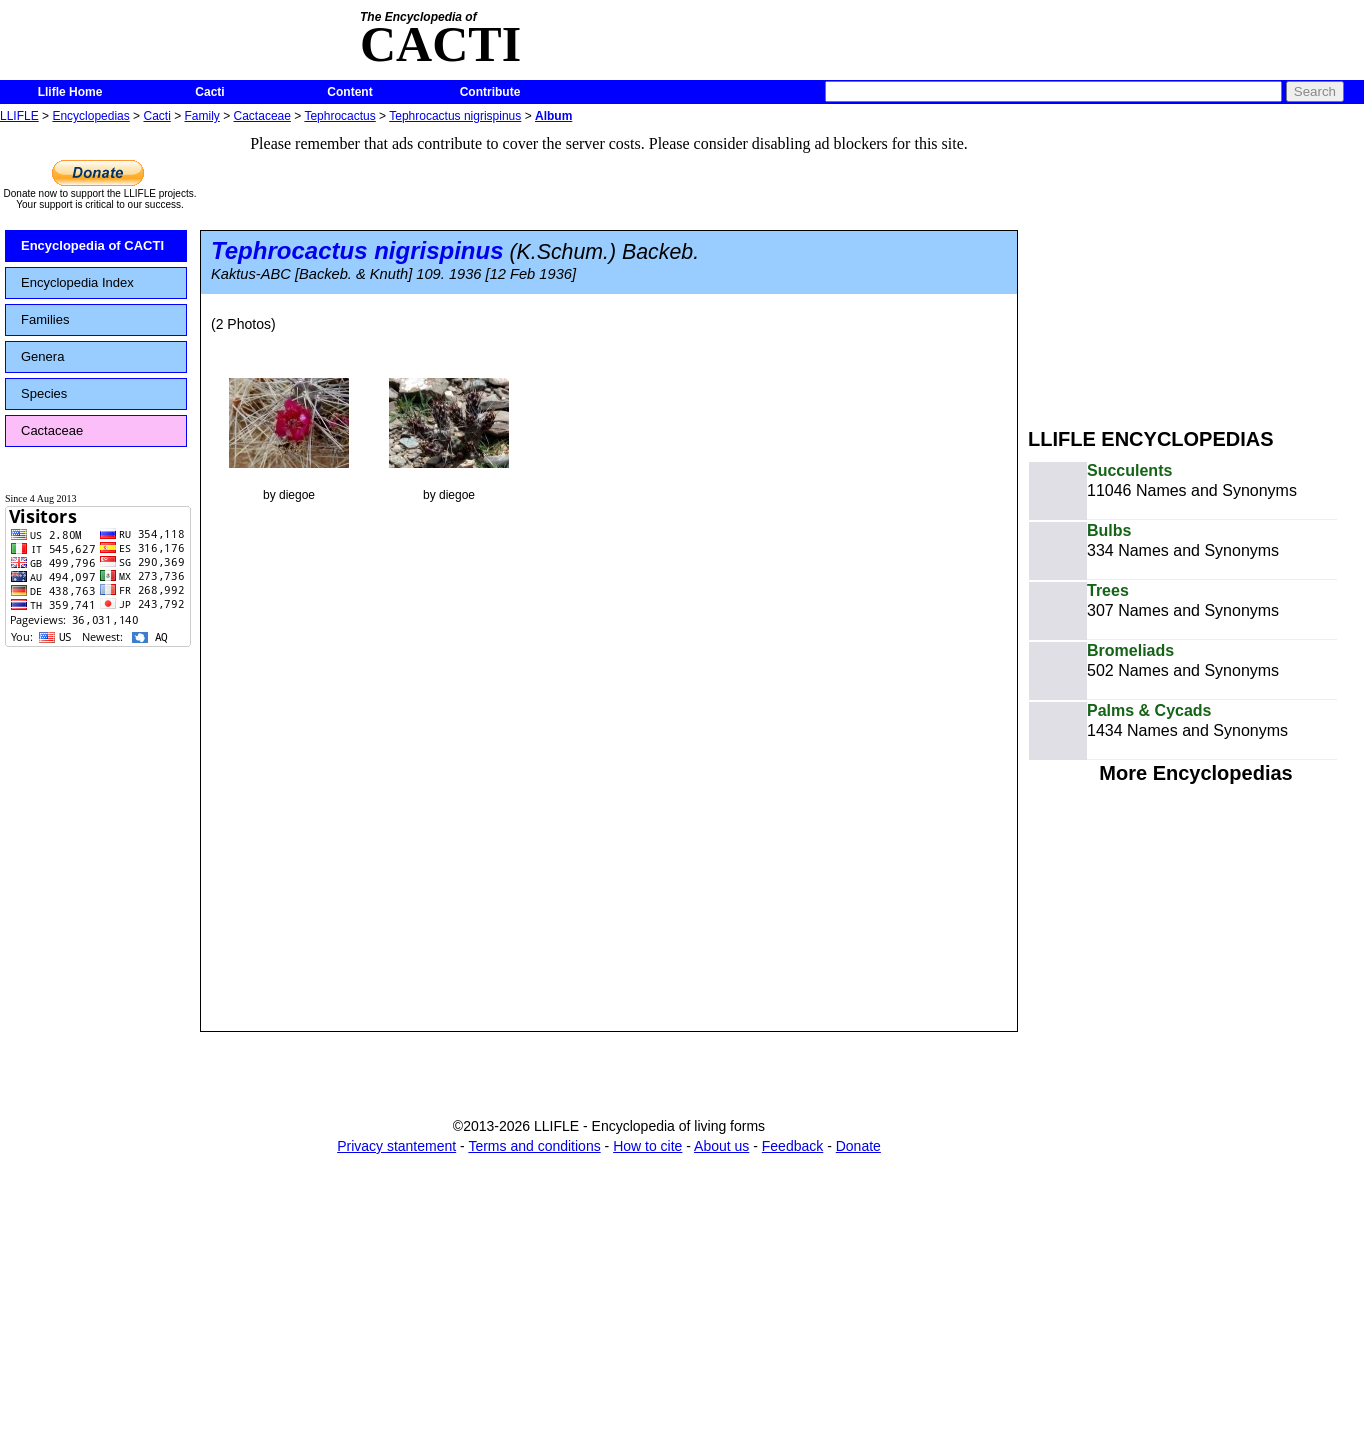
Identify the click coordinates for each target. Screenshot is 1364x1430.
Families (45, 319)
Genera (42, 356)
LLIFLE (19, 116)
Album (553, 116)
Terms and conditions (534, 1146)
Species (44, 393)
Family (202, 116)
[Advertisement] (1196, 268)
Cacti (209, 92)
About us (721, 1146)
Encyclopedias (90, 116)
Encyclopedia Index (77, 282)
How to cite (647, 1146)
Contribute (490, 92)
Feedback (792, 1146)
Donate (858, 1146)
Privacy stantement (396, 1146)
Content (349, 92)
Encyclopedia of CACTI (92, 245)
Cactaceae (262, 116)
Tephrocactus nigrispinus (455, 116)
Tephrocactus (339, 116)
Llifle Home (70, 92)
